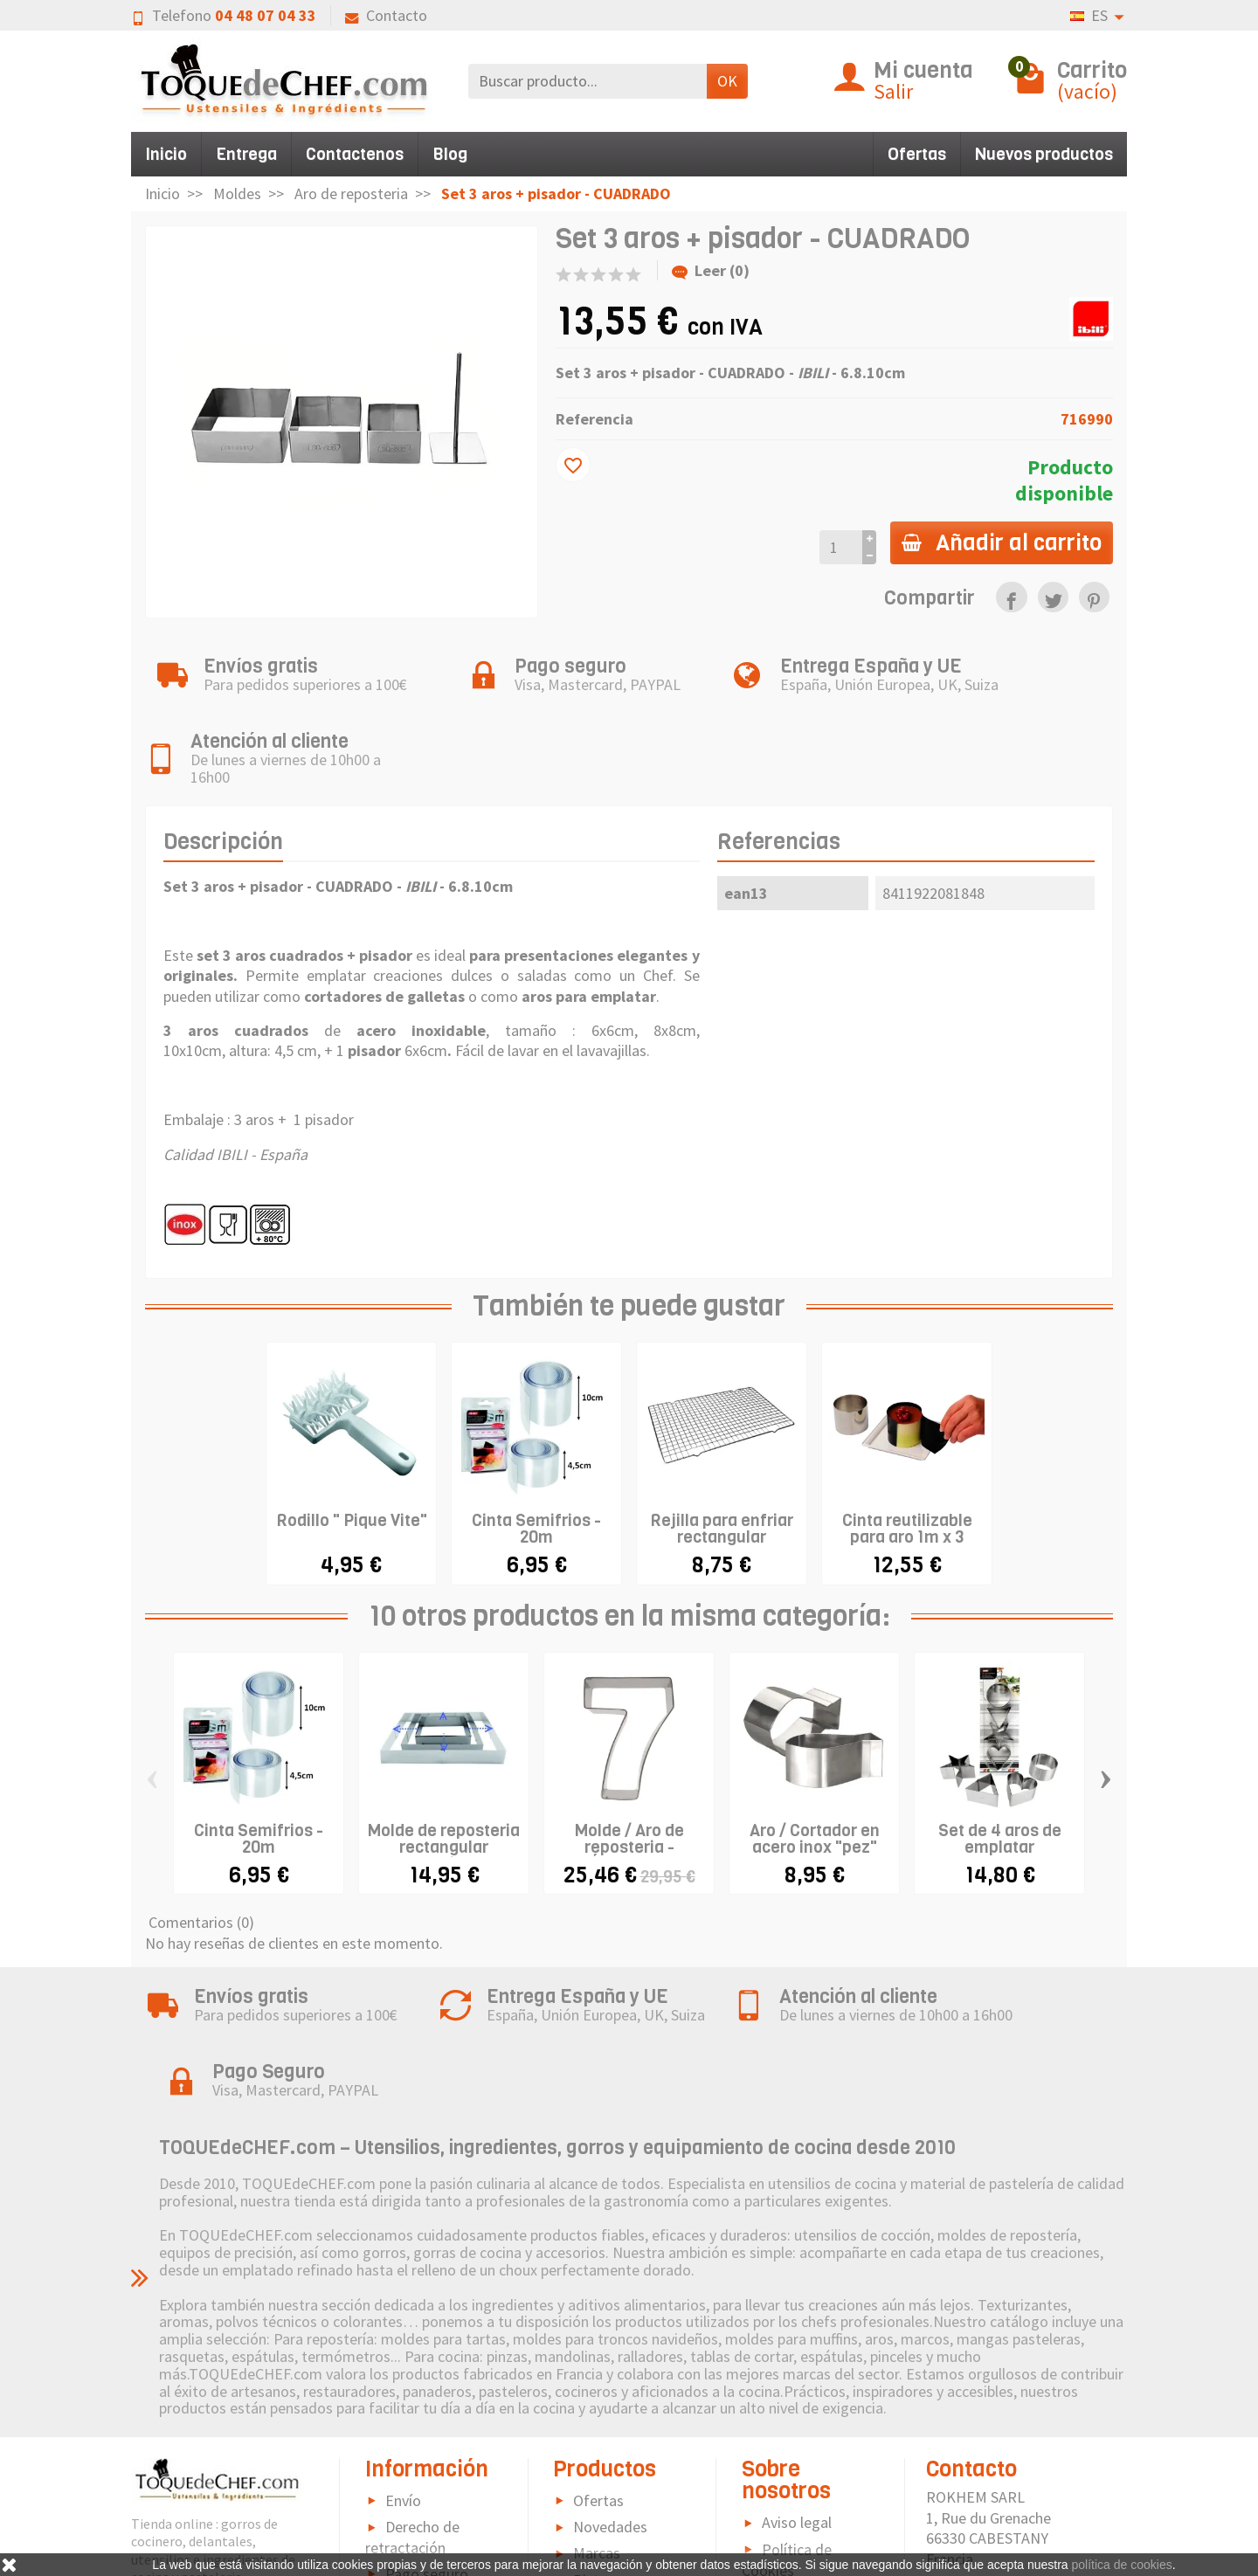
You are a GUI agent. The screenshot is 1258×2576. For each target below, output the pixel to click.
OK (727, 81)
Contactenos (355, 154)
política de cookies (1122, 2565)
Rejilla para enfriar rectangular (721, 1475)
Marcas (596, 2447)
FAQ (398, 2541)
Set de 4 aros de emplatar (999, 1785)
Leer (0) (711, 270)
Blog (449, 154)
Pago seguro (426, 2468)
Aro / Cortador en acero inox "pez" (815, 1785)
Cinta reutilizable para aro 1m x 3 (907, 1475)
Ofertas (917, 154)
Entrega (246, 154)
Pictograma (612, 2474)
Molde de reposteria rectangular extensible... (444, 1793)
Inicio (166, 154)
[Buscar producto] (587, 81)
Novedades (610, 2421)
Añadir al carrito (999, 542)
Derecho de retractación (412, 2431)
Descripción (223, 788)
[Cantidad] (835, 547)
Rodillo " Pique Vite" (351, 1467)
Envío (403, 2395)
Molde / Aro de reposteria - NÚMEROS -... (629, 1793)
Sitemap (789, 2490)
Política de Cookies (787, 2454)
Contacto (386, 15)
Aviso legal (797, 2417)
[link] (1011, 597)
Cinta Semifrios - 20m (536, 1475)
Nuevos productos (1044, 154)
